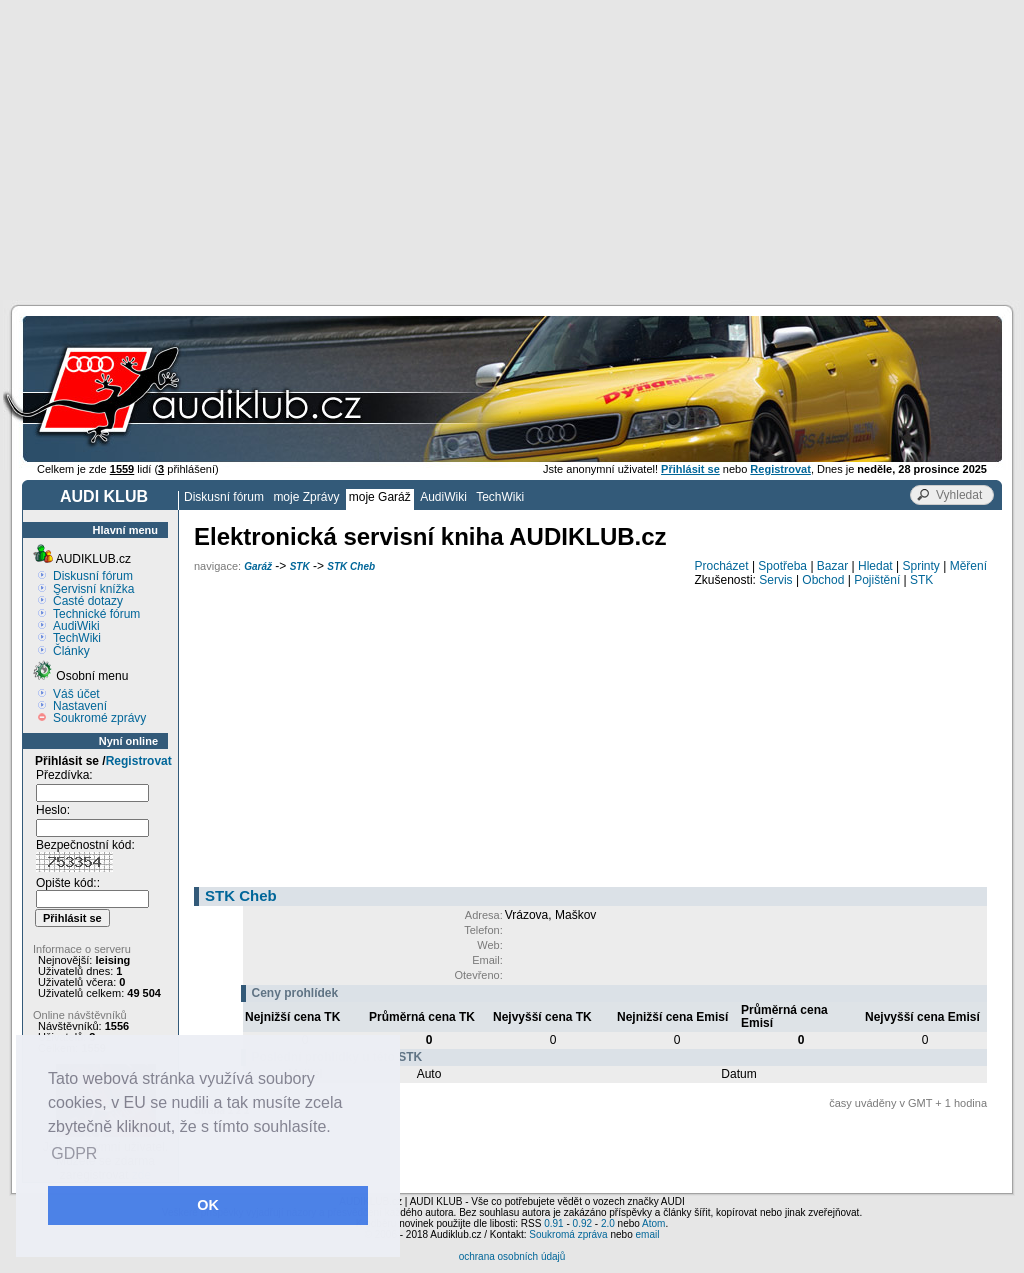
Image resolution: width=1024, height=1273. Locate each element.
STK (300, 566)
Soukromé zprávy (99, 718)
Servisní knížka (93, 589)
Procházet (722, 566)
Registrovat (139, 761)
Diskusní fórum (224, 497)
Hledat (875, 566)
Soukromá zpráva (568, 1234)
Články (71, 651)
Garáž (258, 566)
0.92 (582, 1223)
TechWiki (500, 497)
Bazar (832, 566)
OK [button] (208, 1205)
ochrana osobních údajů (512, 1256)
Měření (968, 566)
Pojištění (877, 580)
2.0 (608, 1223)
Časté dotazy (88, 601)
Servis (775, 580)
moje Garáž (380, 497)
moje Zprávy (306, 497)
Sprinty (920, 566)
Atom (653, 1223)
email (647, 1234)
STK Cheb (351, 566)
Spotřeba (782, 566)
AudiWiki (443, 497)
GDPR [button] (74, 1153)
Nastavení (80, 706)
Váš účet (76, 694)
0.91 (553, 1223)
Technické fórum (96, 614)
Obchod (823, 580)
